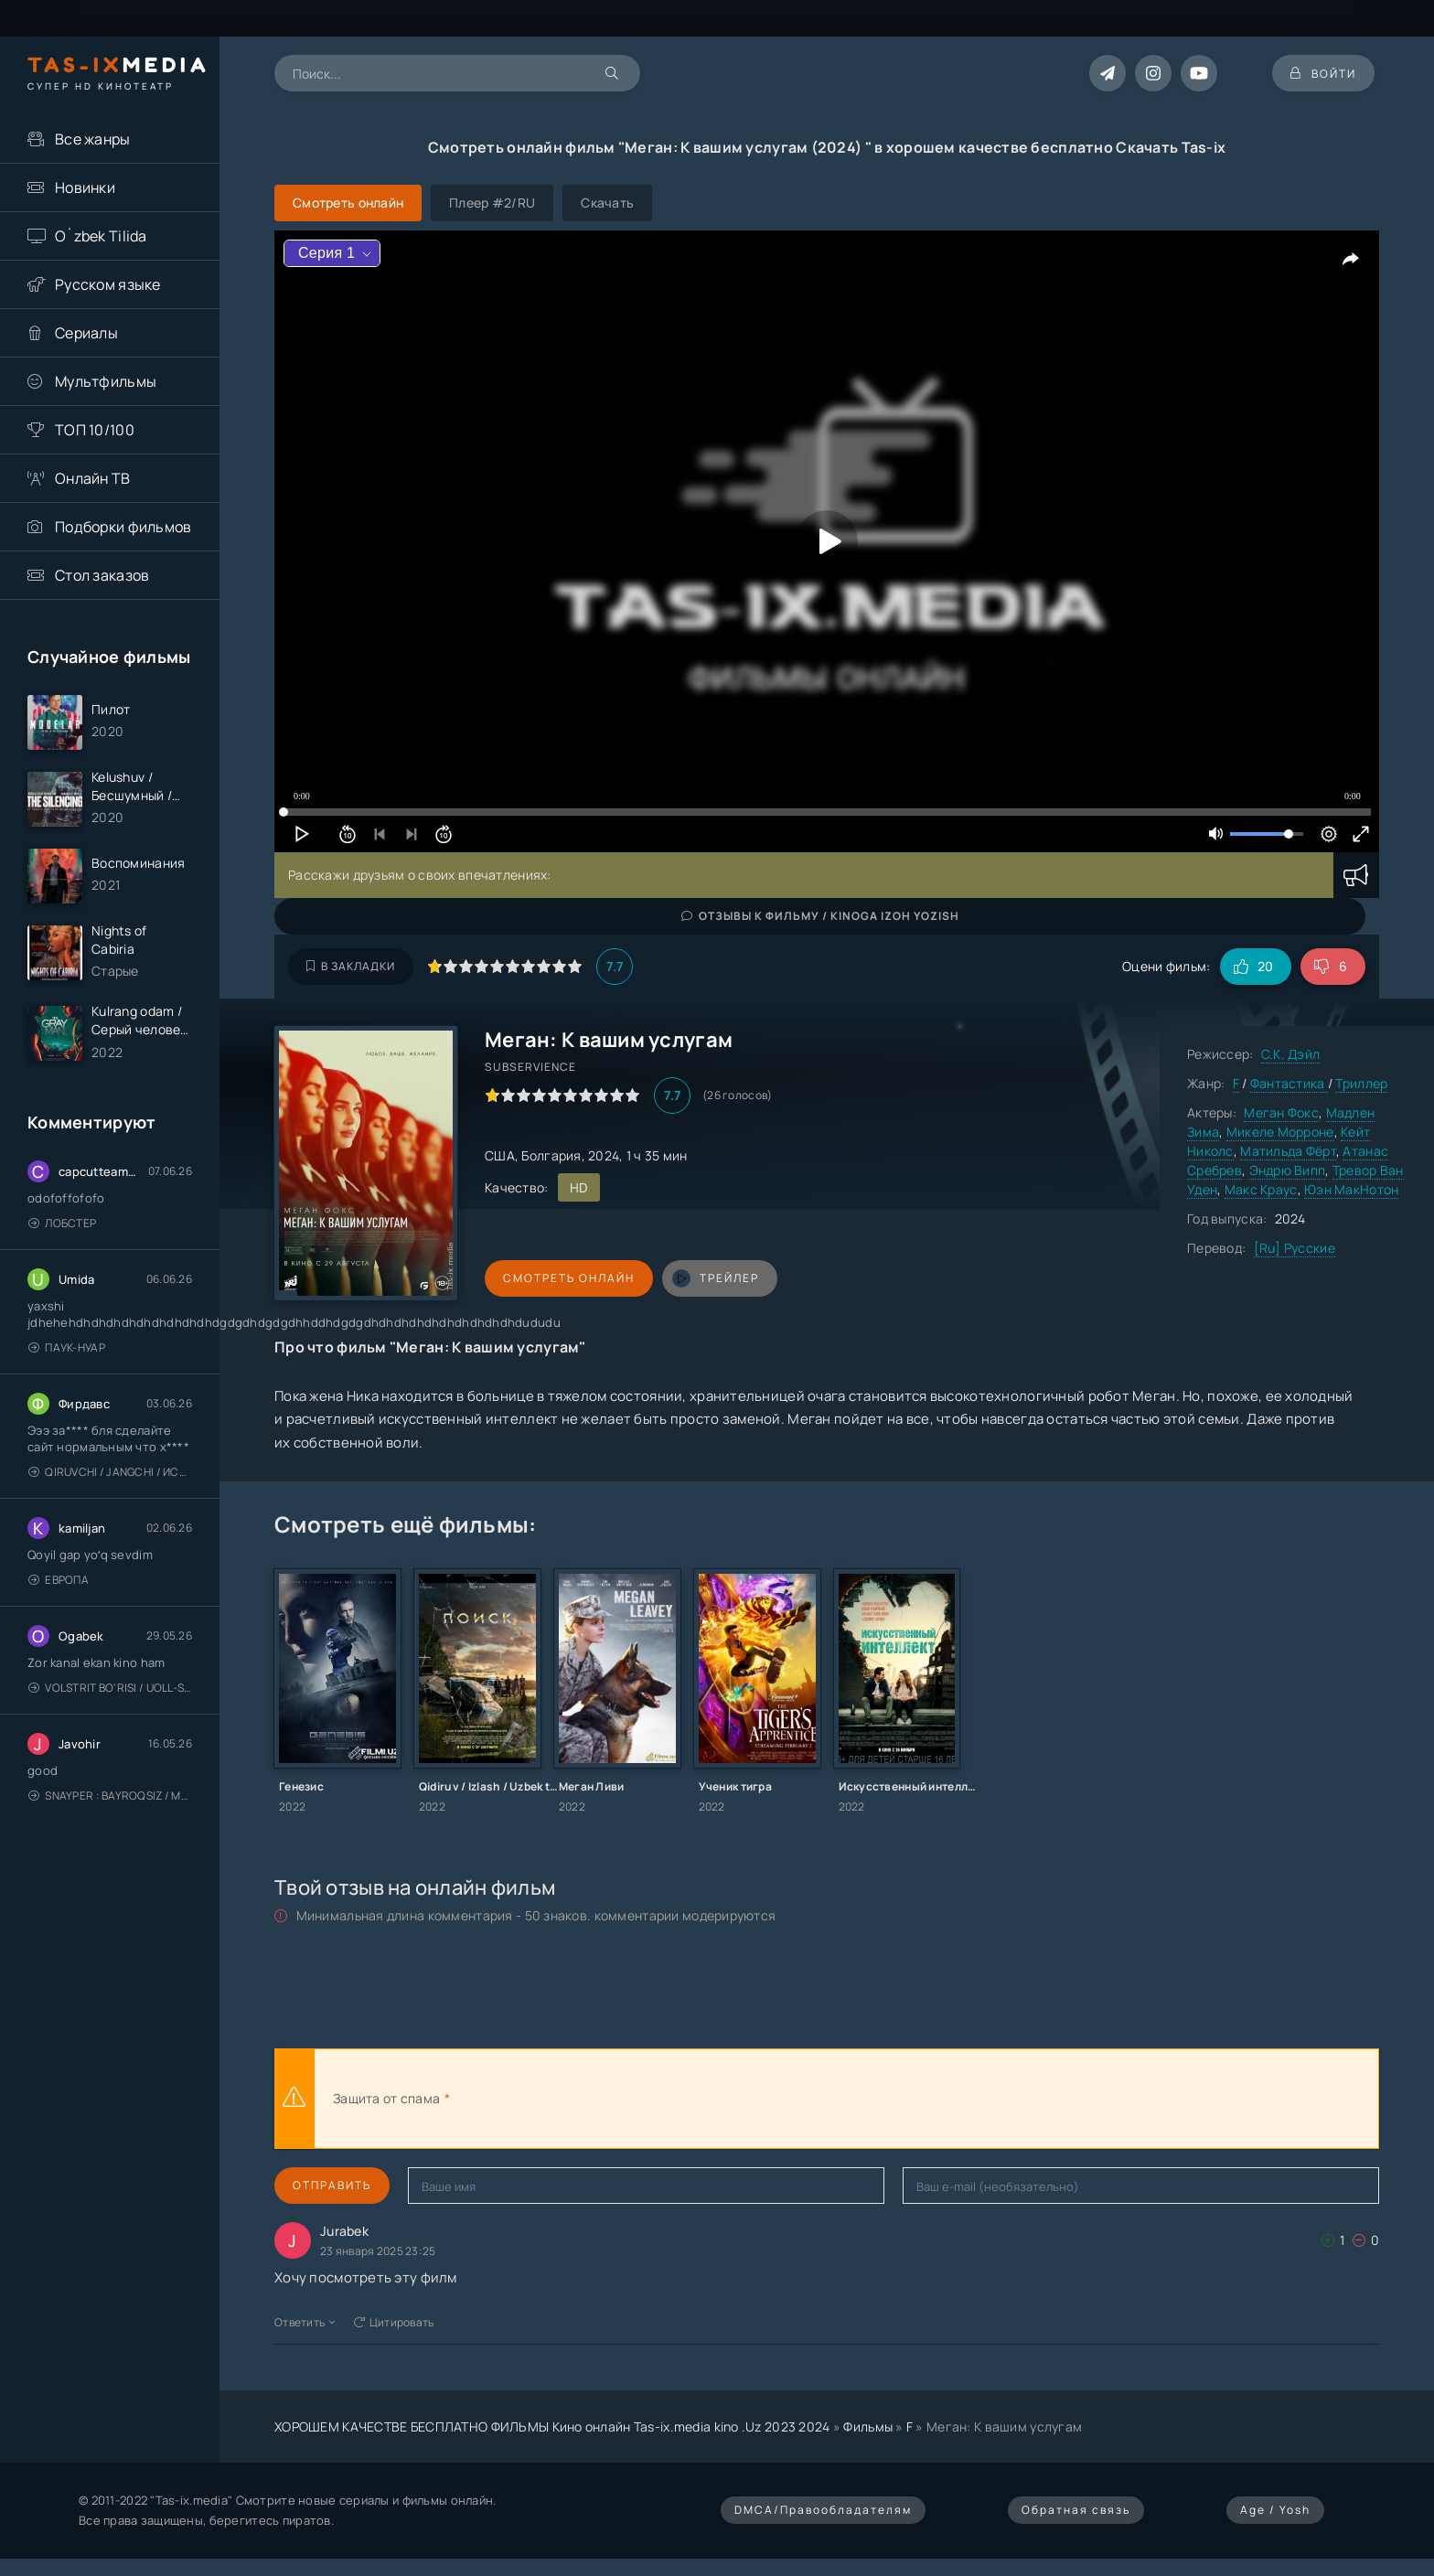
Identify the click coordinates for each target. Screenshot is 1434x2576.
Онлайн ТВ (93, 478)
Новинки (85, 187)
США (500, 1155)
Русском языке (108, 284)
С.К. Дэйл (1291, 1054)
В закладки (350, 966)
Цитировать (394, 2322)
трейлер (715, 1278)
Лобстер (62, 1223)
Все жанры (93, 139)
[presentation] (655, 2098)
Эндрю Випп (1287, 1170)
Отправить (332, 2185)
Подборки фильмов (123, 527)
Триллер (1361, 1083)
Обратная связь (1076, 2509)
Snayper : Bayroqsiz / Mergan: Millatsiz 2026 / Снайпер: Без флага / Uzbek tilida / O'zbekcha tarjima (110, 1795)
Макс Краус (1261, 1189)
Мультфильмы (105, 381)
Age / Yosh (1275, 2509)
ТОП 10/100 (94, 430)
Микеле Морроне (1280, 1131)
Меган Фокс (1281, 1112)
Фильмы (868, 2426)
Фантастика (1289, 1083)
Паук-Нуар (66, 1347)
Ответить (305, 2322)
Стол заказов (102, 575)
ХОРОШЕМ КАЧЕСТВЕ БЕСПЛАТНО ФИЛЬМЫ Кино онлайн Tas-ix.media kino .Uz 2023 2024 (552, 2426)
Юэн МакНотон (1351, 1189)
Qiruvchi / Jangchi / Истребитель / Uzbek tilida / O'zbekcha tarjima (110, 1472)
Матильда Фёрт (1288, 1151)
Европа (58, 1579)
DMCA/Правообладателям (823, 2509)
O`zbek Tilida (101, 236)
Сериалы (86, 333)
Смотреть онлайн (569, 1278)
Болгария (551, 1155)
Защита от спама (386, 2098)
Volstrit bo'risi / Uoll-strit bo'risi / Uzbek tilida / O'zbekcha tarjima (110, 1687)
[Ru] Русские (1294, 1247)
